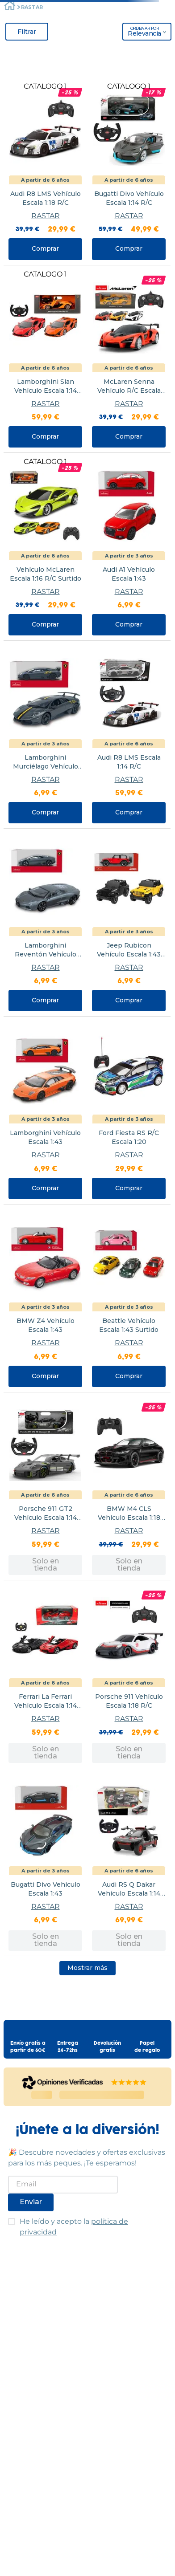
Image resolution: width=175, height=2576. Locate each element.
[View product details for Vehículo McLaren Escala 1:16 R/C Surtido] (45, 546)
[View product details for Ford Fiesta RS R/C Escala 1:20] (129, 1110)
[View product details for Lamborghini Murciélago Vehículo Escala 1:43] (45, 734)
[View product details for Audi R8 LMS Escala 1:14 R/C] (129, 734)
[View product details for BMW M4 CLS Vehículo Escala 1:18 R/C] (129, 1486)
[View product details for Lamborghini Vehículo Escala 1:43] (45, 1110)
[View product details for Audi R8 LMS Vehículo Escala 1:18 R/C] (45, 171)
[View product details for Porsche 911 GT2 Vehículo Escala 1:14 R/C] (45, 1486)
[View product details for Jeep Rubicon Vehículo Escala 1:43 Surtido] (129, 922)
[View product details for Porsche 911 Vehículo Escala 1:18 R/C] (129, 1674)
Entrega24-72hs (67, 2047)
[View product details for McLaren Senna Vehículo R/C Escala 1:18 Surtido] (129, 359)
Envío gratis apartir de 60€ (28, 2047)
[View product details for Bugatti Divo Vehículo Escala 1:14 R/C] (129, 171)
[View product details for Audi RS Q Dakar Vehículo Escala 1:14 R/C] (129, 1862)
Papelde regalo (147, 2047)
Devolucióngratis (107, 2047)
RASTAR (32, 7)
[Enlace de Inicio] (10, 7)
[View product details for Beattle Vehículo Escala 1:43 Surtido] (129, 1298)
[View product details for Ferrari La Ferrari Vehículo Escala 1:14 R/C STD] (45, 1674)
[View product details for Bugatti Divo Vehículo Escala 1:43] (45, 1862)
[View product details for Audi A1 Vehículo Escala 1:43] (129, 546)
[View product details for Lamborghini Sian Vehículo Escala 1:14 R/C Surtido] (45, 359)
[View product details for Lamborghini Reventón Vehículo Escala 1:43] (45, 922)
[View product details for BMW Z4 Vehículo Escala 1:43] (45, 1298)
